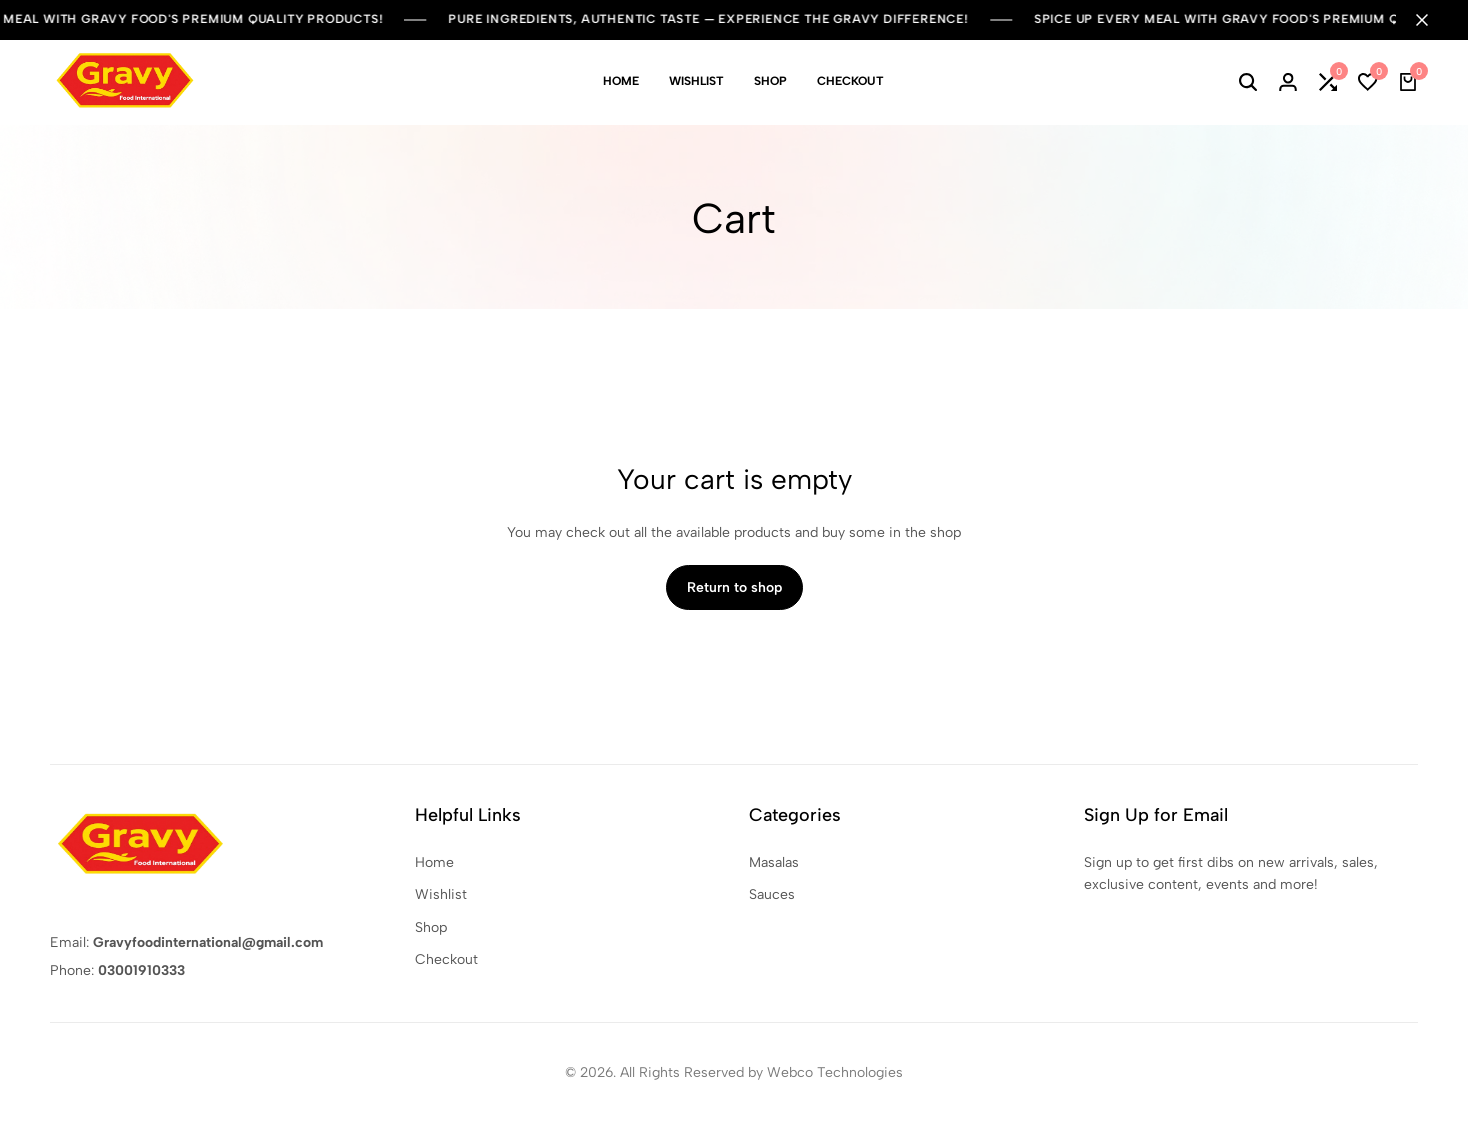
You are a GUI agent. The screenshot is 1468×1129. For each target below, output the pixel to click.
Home (621, 81)
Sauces (772, 894)
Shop (770, 81)
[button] (1328, 82)
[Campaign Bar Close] (1432, 20)
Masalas (774, 862)
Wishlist (696, 81)
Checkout (850, 81)
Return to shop (734, 587)
